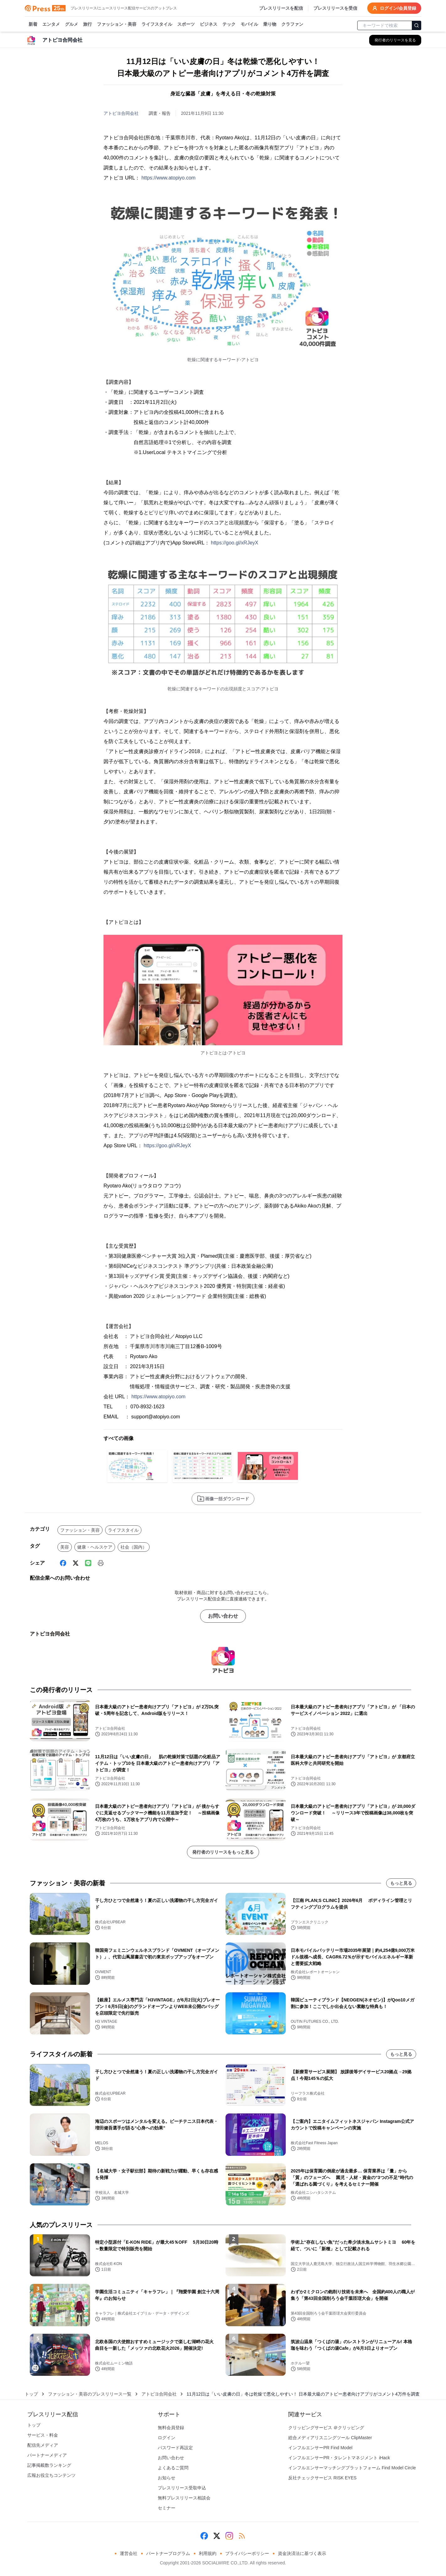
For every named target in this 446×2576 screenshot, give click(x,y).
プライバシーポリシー (247, 2553)
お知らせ (166, 2477)
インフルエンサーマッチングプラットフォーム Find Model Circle (352, 2467)
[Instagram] (229, 2536)
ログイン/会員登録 (394, 8)
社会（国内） (133, 1547)
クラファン (292, 24)
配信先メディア (42, 2445)
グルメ (71, 24)
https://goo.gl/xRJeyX (234, 542)
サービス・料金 (42, 2435)
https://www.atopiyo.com (168, 177)
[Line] (88, 1563)
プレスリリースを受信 (335, 8)
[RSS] (242, 2536)
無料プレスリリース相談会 (184, 2497)
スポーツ (186, 24)
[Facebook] (63, 1563)
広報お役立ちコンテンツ (51, 2475)
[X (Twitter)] (75, 1563)
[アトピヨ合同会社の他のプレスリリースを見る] (395, 40)
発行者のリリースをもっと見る (223, 1852)
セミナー (166, 2507)
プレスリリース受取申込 (182, 2487)
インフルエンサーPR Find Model (320, 2447)
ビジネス (208, 24)
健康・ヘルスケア (94, 1547)
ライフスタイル (156, 24)
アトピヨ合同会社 (121, 113)
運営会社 (128, 2553)
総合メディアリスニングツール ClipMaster (330, 2437)
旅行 (87, 24)
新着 (33, 24)
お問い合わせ (223, 1616)
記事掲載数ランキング (49, 2465)
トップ (31, 2394)
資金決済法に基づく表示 (302, 2553)
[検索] (416, 25)
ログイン (166, 2437)
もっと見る (401, 1883)
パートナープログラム (168, 2553)
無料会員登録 (171, 2427)
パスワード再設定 (175, 2447)
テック (229, 24)
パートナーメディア (47, 2455)
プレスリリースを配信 (281, 8)
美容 (64, 1547)
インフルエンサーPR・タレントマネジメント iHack (339, 2457)
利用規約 (207, 2553)
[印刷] (101, 1563)
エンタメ (51, 24)
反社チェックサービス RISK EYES (322, 2477)
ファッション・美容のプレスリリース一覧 (89, 2394)
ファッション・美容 (116, 24)
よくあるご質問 (173, 2467)
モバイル (249, 24)
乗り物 (269, 24)
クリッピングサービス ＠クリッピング (326, 2427)
